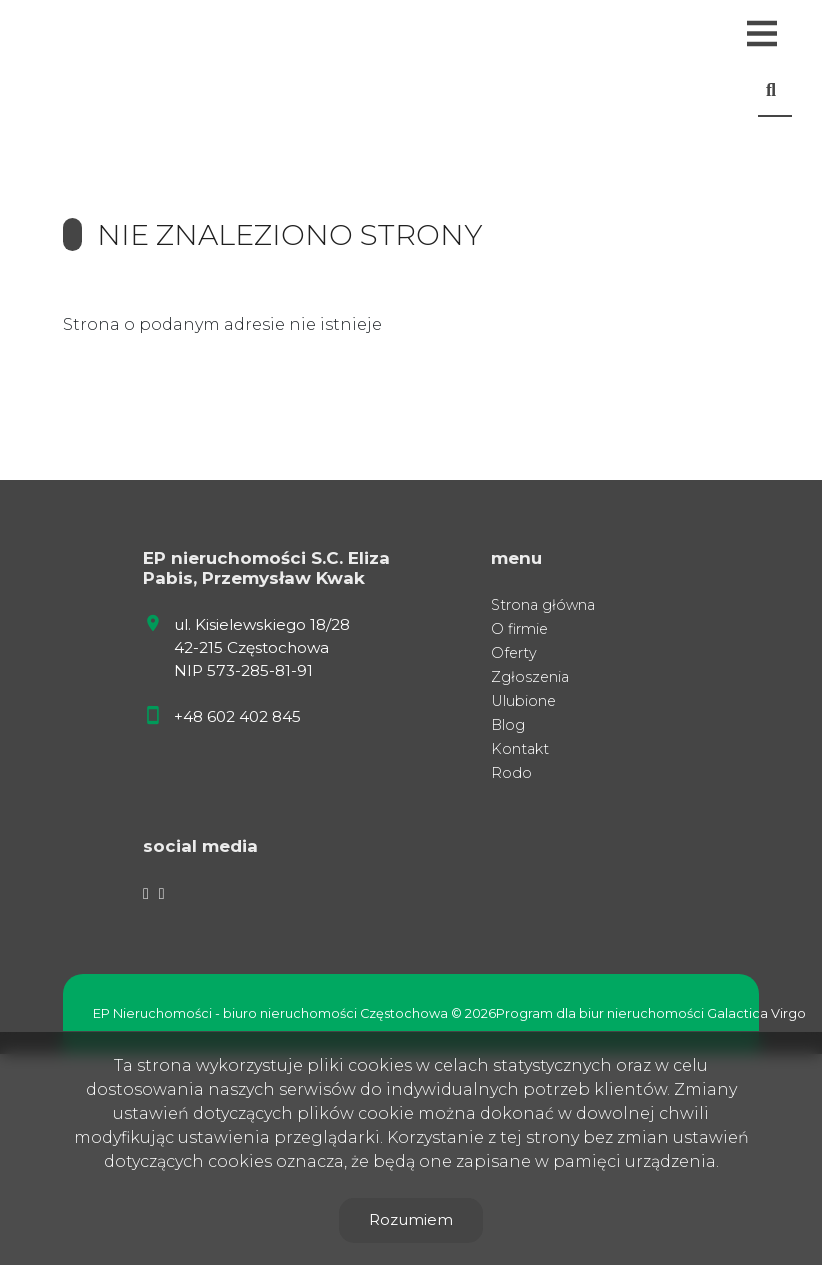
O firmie (519, 629)
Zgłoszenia (530, 677)
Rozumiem (411, 1219)
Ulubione (523, 701)
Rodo (511, 773)
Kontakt (520, 749)
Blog (508, 725)
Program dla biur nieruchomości (601, 1013)
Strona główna (543, 605)
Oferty (514, 653)
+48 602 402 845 (237, 716)
